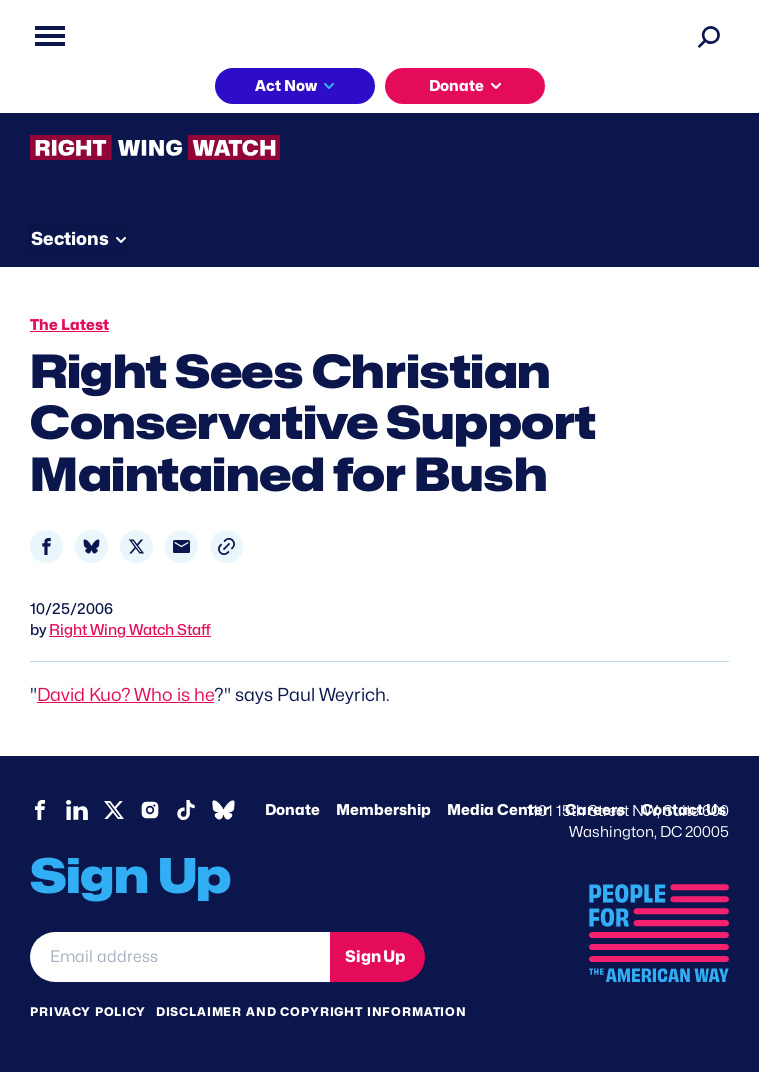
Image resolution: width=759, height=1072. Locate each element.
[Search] (709, 36)
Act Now (286, 86)
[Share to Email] (181, 546)
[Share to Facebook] (46, 546)
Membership (383, 810)
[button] (226, 546)
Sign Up (375, 956)
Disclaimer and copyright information (311, 1011)
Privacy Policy (88, 1011)
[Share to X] (136, 546)
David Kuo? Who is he (125, 694)
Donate (456, 86)
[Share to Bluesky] (91, 546)
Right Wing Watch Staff (130, 630)
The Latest (69, 325)
